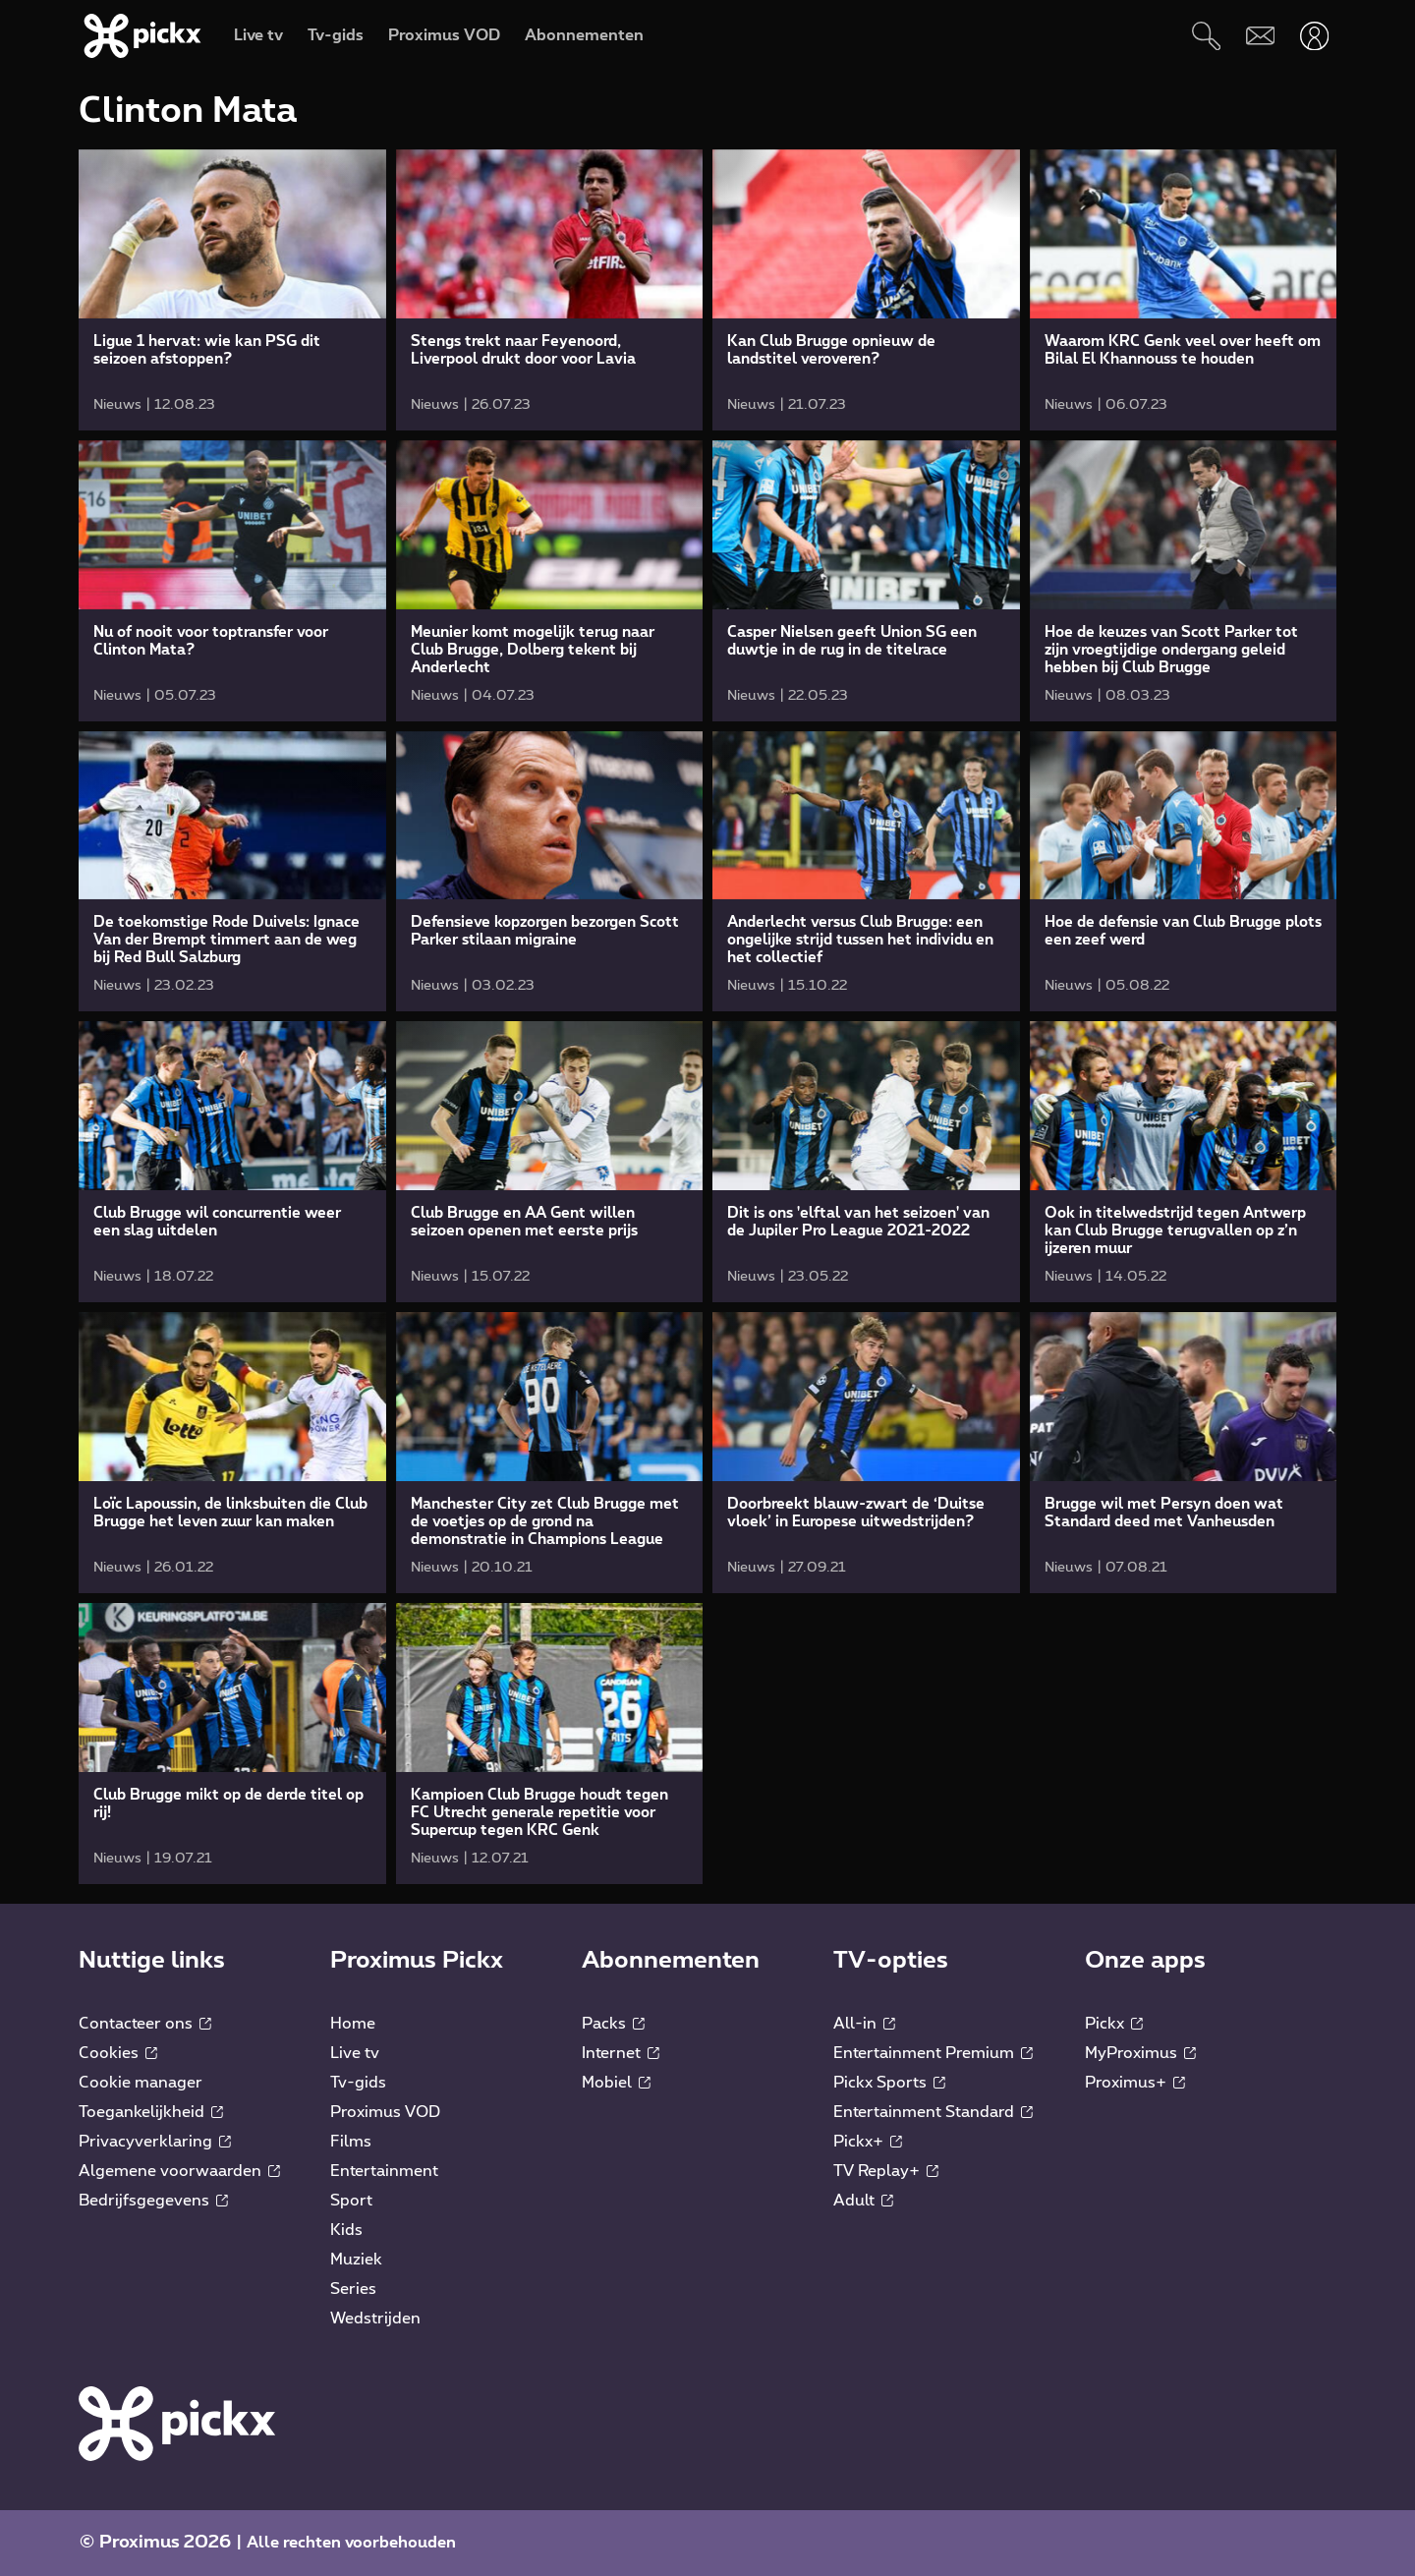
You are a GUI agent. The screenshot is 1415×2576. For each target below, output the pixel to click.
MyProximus (1140, 2053)
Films (350, 2141)
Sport (351, 2200)
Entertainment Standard (933, 2112)
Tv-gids (358, 2082)
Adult (863, 2200)
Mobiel (616, 2082)
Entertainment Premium (933, 2053)
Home (352, 2024)
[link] (232, 289)
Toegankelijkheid (151, 2112)
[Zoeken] (1206, 36)
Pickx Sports (889, 2082)
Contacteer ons (145, 2024)
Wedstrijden (375, 2318)
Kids (346, 2230)
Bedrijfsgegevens (153, 2200)
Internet (620, 2053)
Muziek (356, 2259)
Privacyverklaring (155, 2141)
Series (353, 2289)
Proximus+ (1135, 2082)
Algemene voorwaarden (179, 2171)
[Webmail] (1260, 36)
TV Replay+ (885, 2171)
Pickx (1114, 2024)
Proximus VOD (385, 2112)
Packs (613, 2024)
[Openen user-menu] (1314, 36)
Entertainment (384, 2171)
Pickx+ (867, 2141)
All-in (864, 2024)
